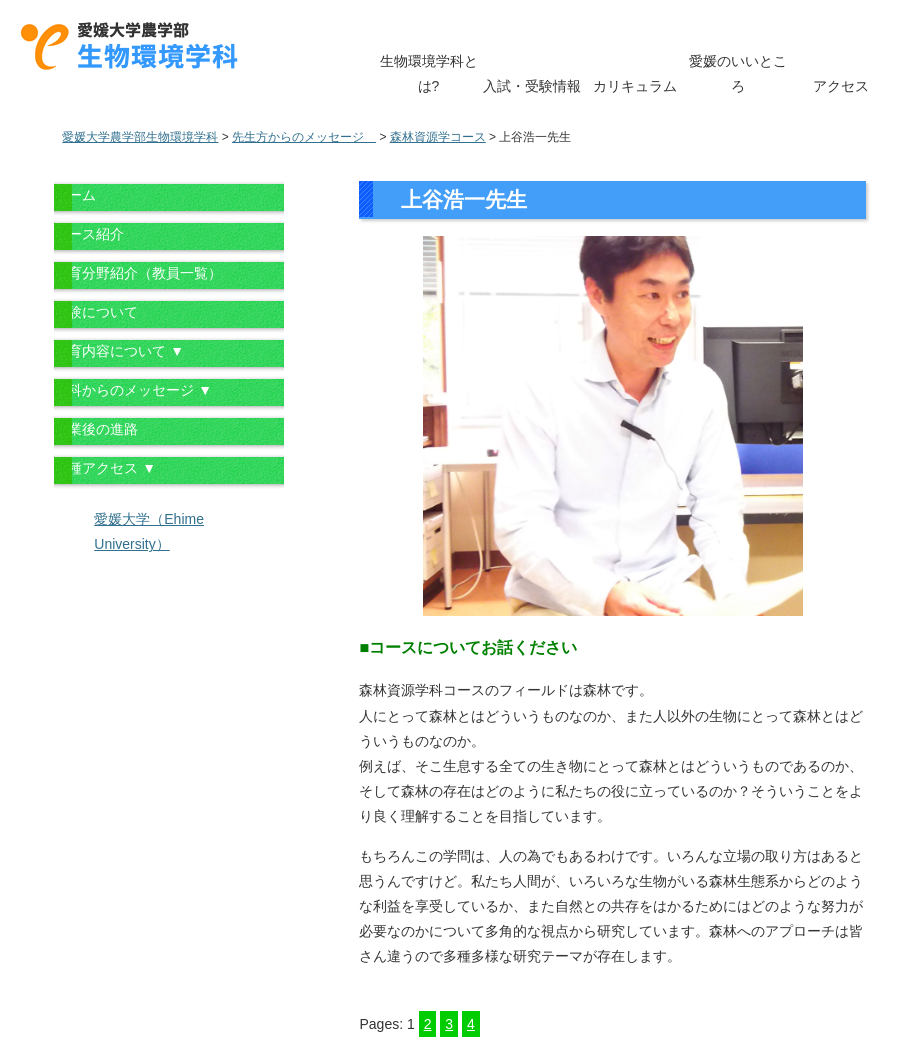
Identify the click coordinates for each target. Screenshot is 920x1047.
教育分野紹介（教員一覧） (138, 273)
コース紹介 (89, 234)
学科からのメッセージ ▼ (133, 390)
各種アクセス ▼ (105, 468)
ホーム (75, 195)
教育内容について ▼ (119, 351)
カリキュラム (635, 86)
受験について (96, 312)
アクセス (841, 86)
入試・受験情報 (532, 86)
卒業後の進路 (96, 429)
